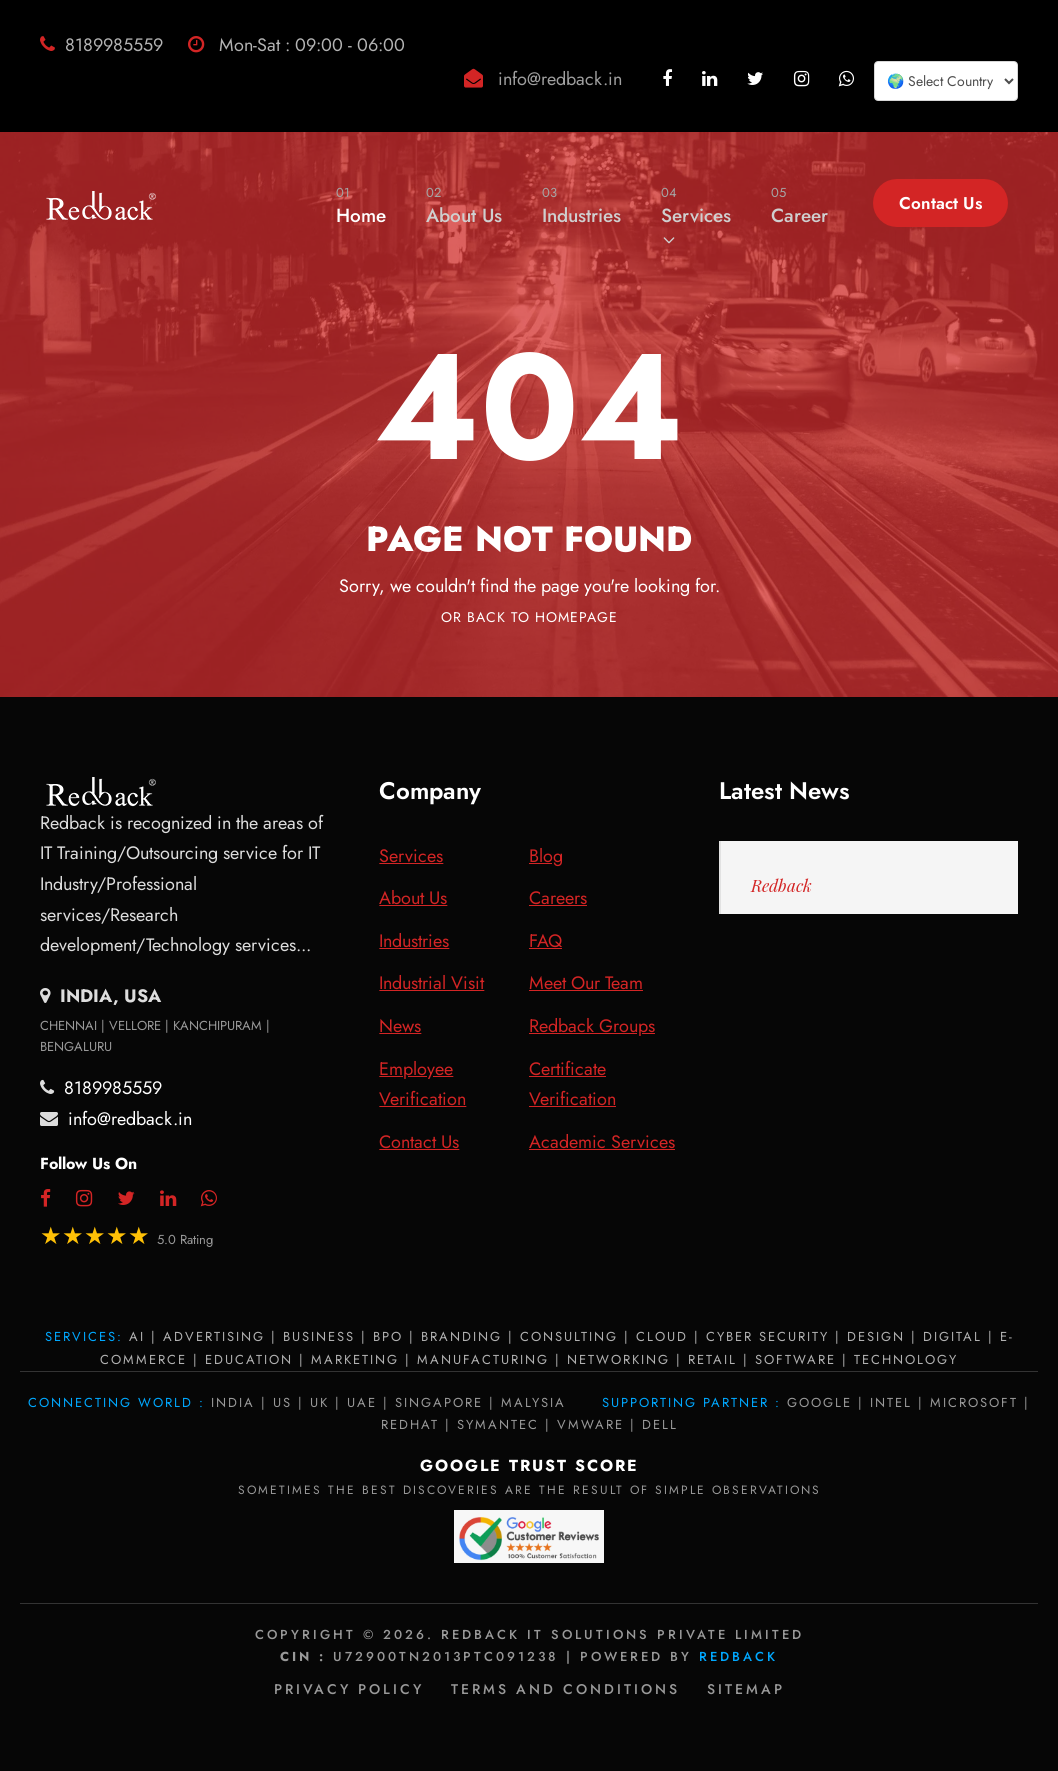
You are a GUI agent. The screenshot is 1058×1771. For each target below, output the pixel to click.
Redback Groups (592, 1026)
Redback (781, 885)
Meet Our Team (586, 983)
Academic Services (602, 1142)
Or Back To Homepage (529, 617)
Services (696, 215)
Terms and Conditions (565, 1689)
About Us (464, 205)
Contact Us (940, 203)
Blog (546, 856)
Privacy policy (349, 1689)
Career (799, 205)
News (400, 1026)
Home (361, 205)
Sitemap (746, 1689)
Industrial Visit (431, 983)
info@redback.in (560, 79)
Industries (581, 205)
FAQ (545, 941)
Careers (558, 898)
